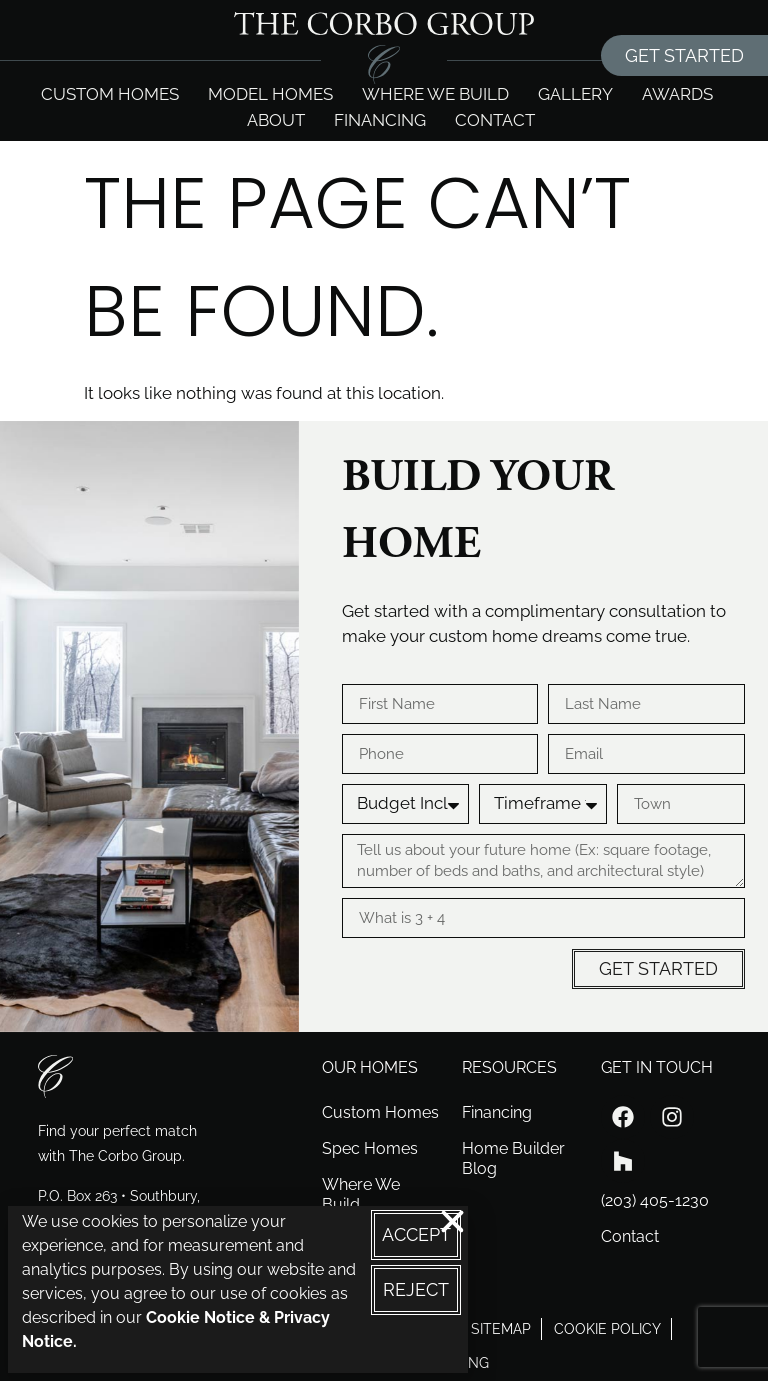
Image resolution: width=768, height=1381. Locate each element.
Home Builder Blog (513, 1158)
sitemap (501, 1328)
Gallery (575, 94)
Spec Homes (370, 1148)
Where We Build (361, 1194)
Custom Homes (110, 94)
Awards (677, 94)
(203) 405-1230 (655, 1200)
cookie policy (607, 1328)
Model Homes (270, 94)
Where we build (435, 94)
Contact (495, 120)
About (276, 120)
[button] (452, 1221)
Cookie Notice (200, 1317)
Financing (380, 120)
